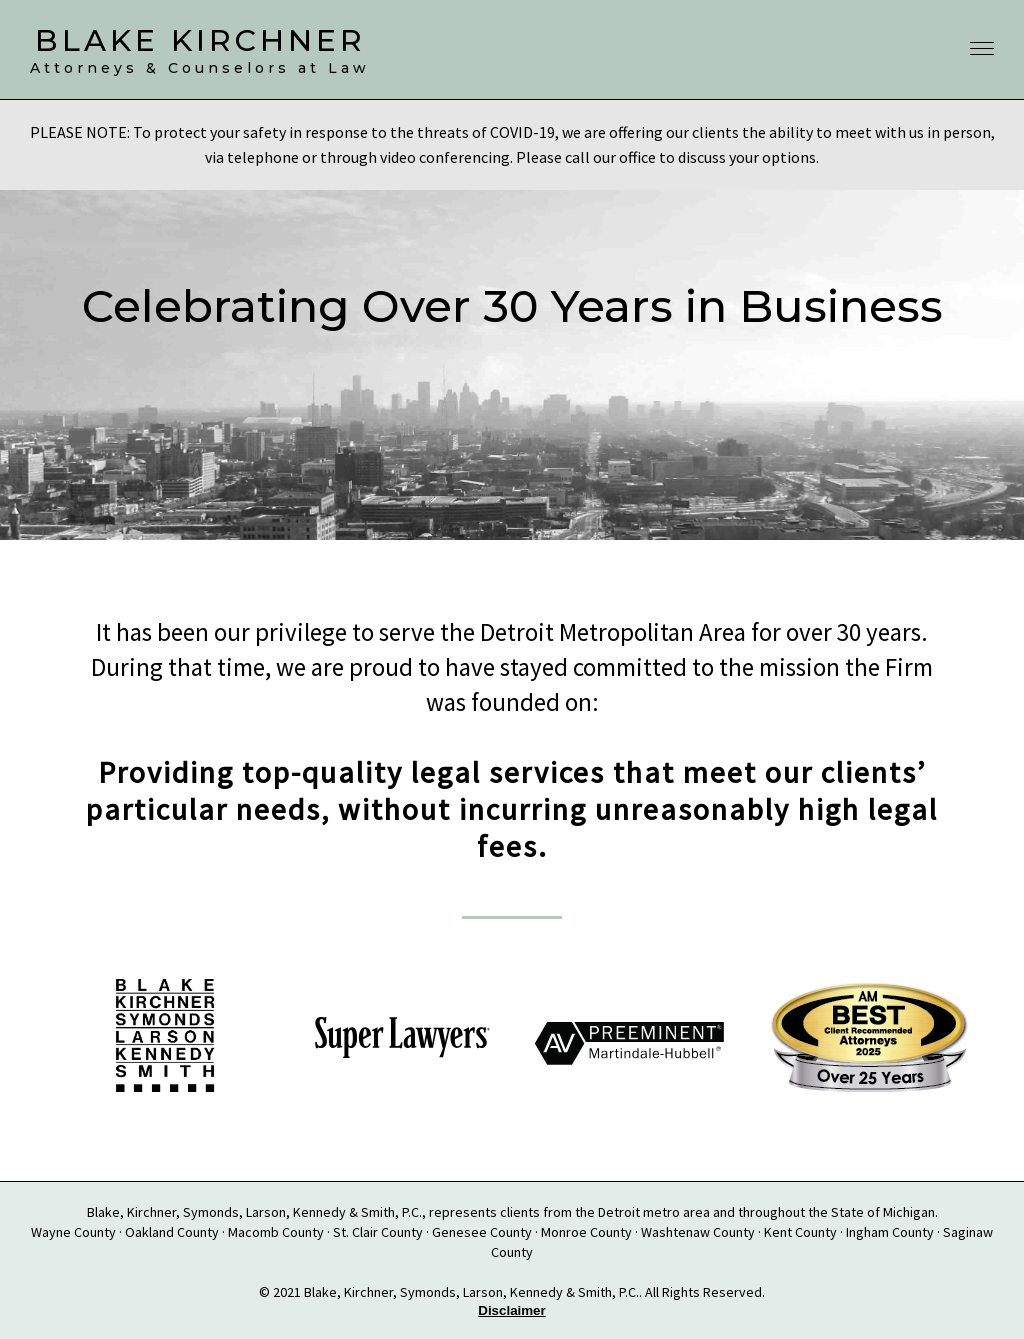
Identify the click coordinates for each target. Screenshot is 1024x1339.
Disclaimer (511, 1310)
